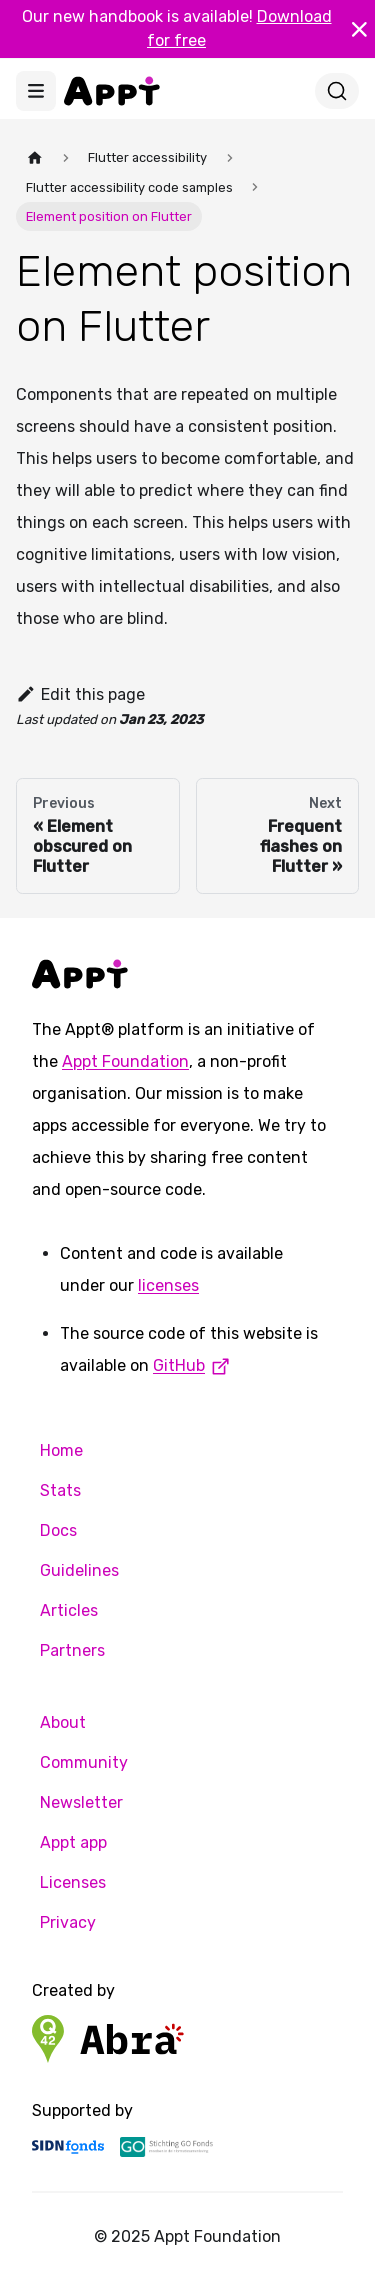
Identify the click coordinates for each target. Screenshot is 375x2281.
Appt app (73, 1842)
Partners (72, 1650)
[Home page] (35, 157)
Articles (69, 1610)
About (63, 1722)
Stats (60, 1490)
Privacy (68, 1922)
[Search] (337, 91)
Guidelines (79, 1570)
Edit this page (80, 694)
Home (61, 1450)
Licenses (73, 1882)
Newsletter (81, 1802)
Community (84, 1762)
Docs (58, 1530)
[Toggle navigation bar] (36, 91)
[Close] (359, 29)
